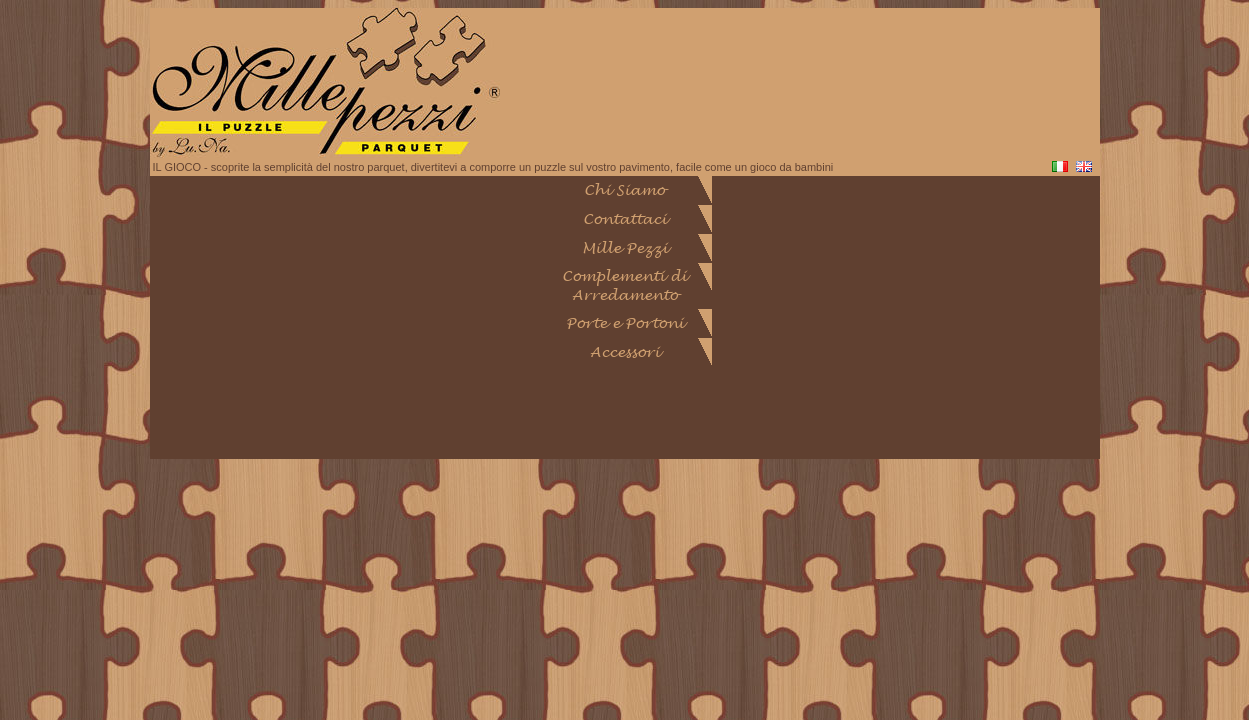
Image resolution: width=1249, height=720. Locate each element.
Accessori (625, 352)
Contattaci (625, 219)
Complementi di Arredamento (624, 286)
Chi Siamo (624, 190)
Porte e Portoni (625, 323)
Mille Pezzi (625, 248)
